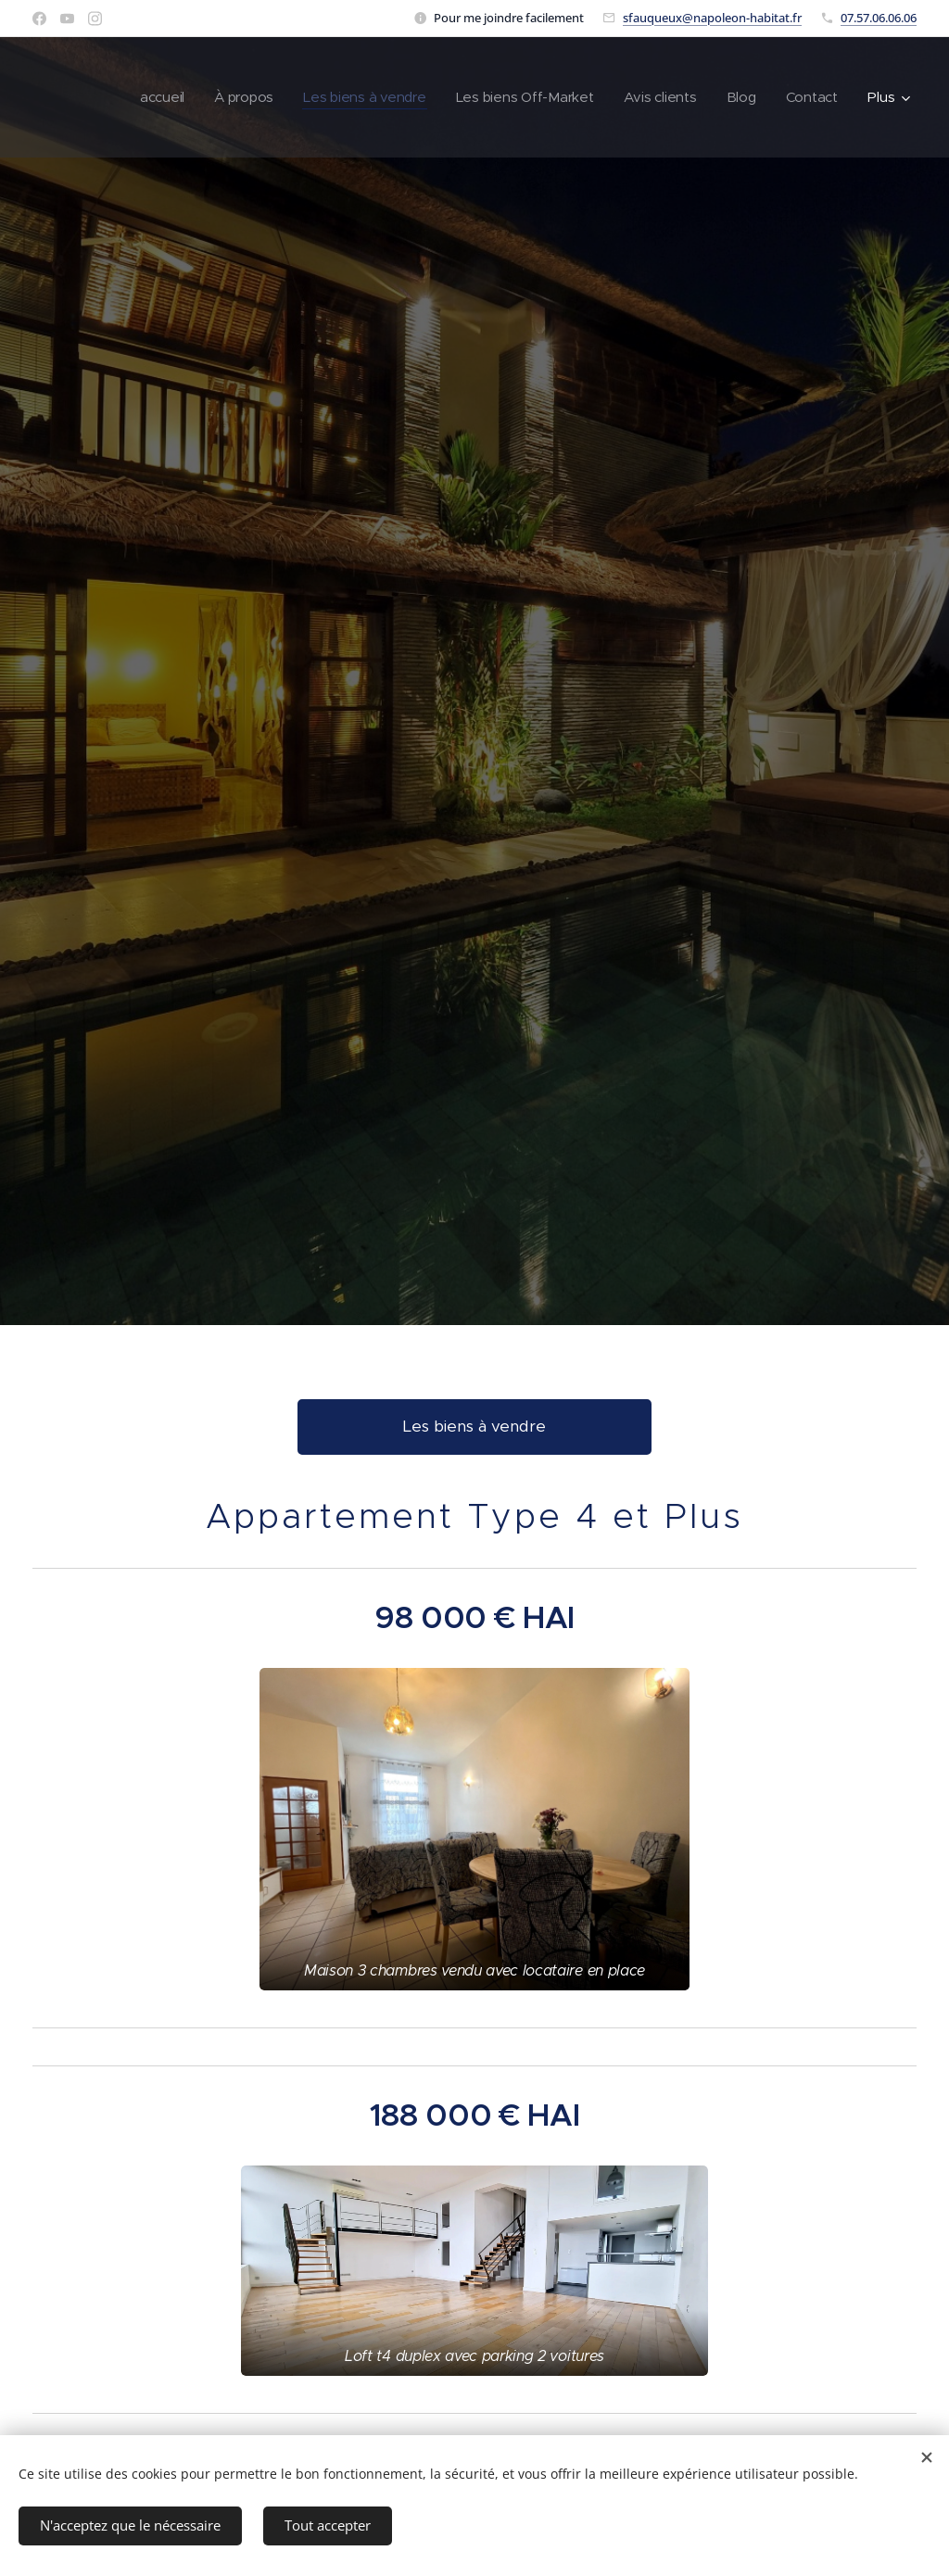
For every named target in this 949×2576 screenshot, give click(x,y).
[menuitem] (150, 97)
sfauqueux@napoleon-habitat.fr (712, 17)
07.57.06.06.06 (879, 17)
